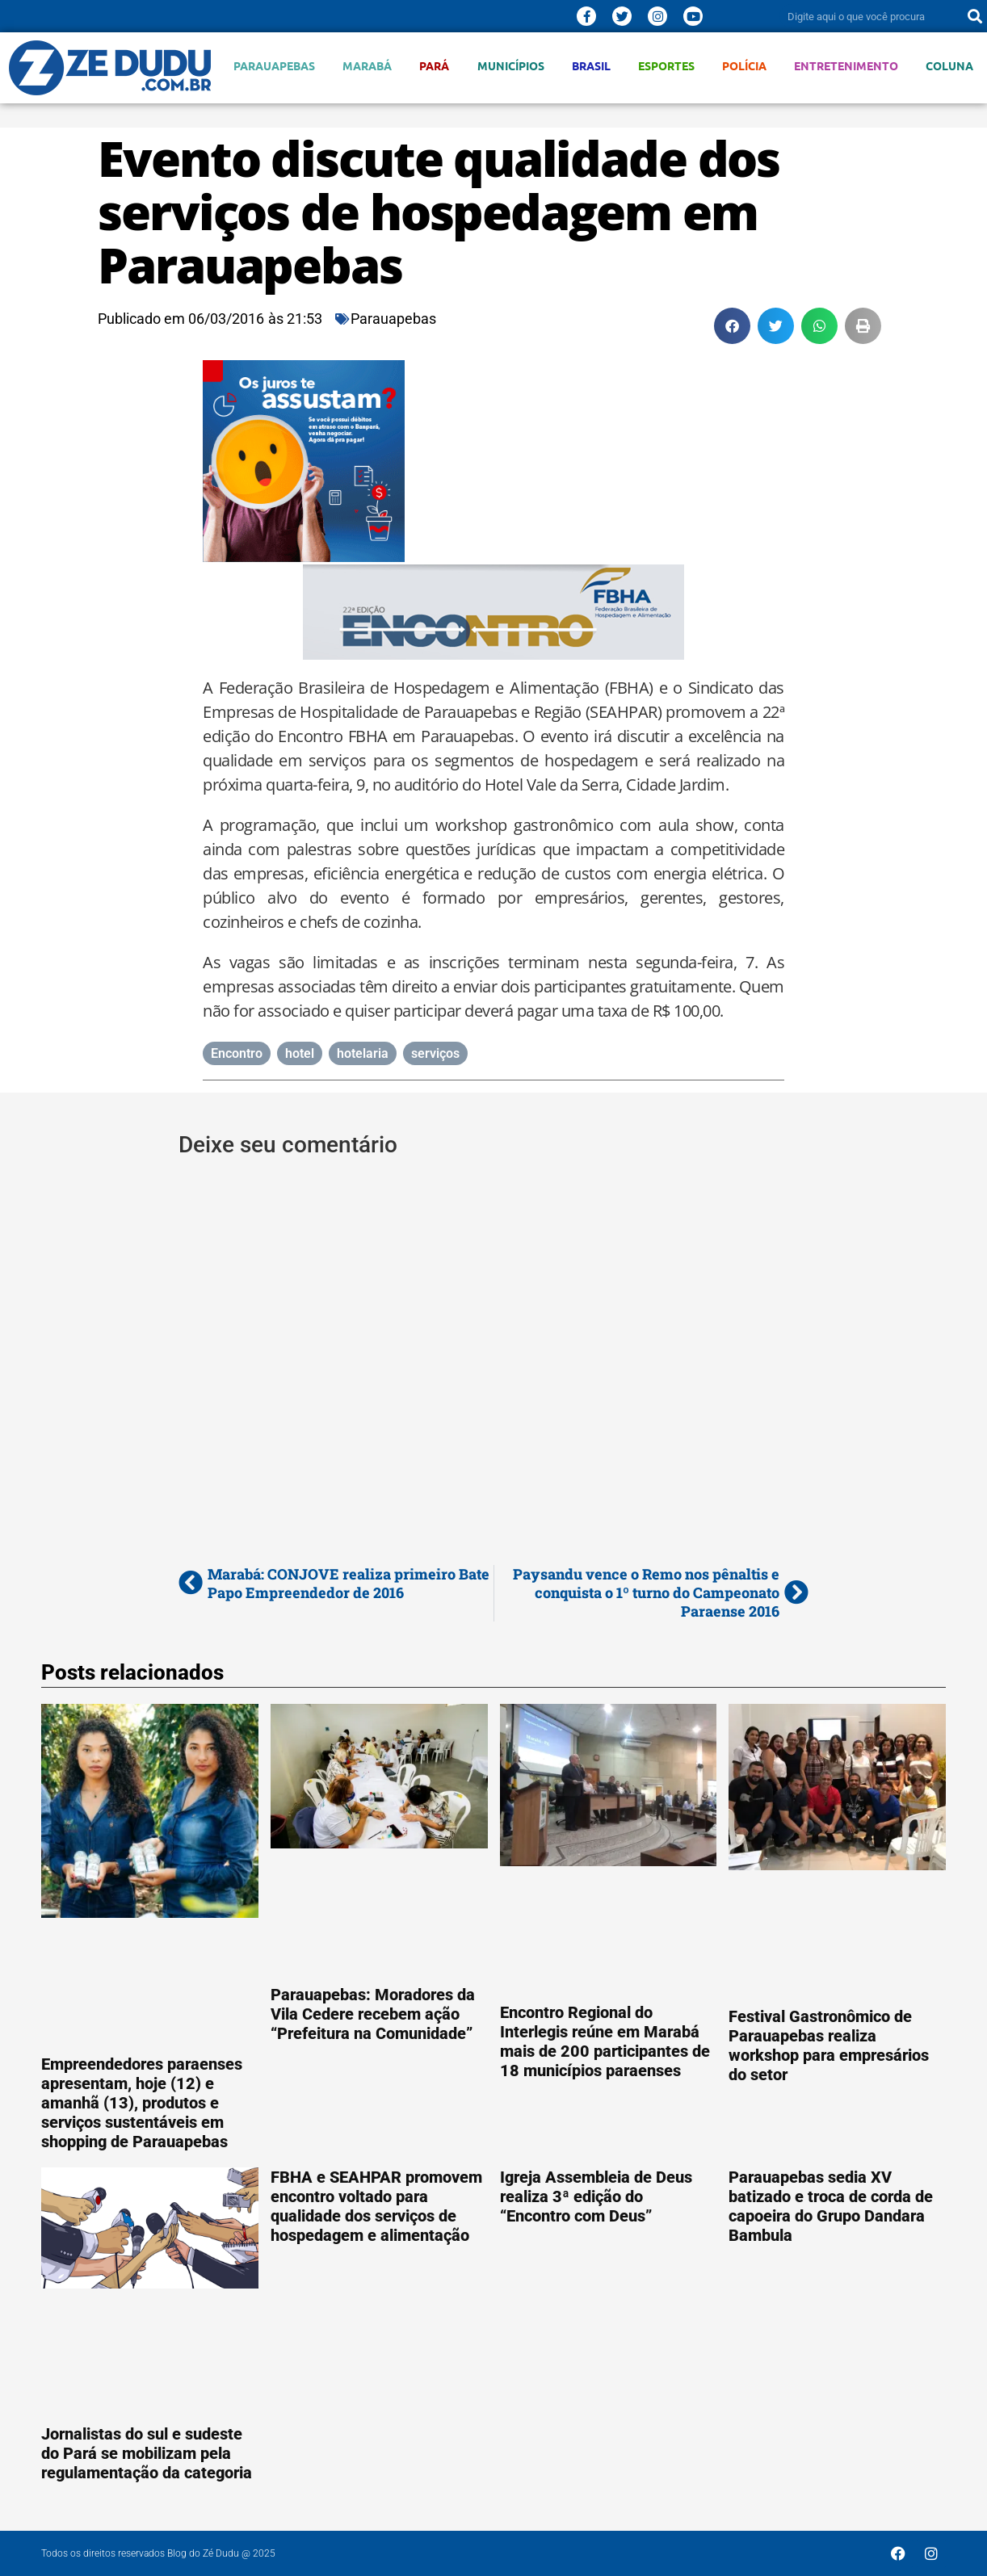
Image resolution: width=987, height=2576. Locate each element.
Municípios (510, 65)
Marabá (367, 65)
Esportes (666, 65)
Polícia (744, 65)
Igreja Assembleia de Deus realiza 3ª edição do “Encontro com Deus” (596, 2196)
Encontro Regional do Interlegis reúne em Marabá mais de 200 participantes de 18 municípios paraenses (605, 2041)
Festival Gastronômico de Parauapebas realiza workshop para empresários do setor (829, 2045)
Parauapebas (274, 65)
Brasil (591, 65)
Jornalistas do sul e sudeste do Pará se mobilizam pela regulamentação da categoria (146, 2453)
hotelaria (362, 1053)
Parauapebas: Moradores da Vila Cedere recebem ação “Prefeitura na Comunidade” (373, 2014)
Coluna (949, 65)
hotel (299, 1053)
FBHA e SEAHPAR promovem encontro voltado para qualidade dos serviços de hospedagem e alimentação (376, 2206)
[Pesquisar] (975, 16)
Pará (434, 65)
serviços (435, 1053)
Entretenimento (846, 65)
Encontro (236, 1053)
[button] (732, 326)
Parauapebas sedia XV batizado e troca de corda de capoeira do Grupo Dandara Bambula (831, 2206)
